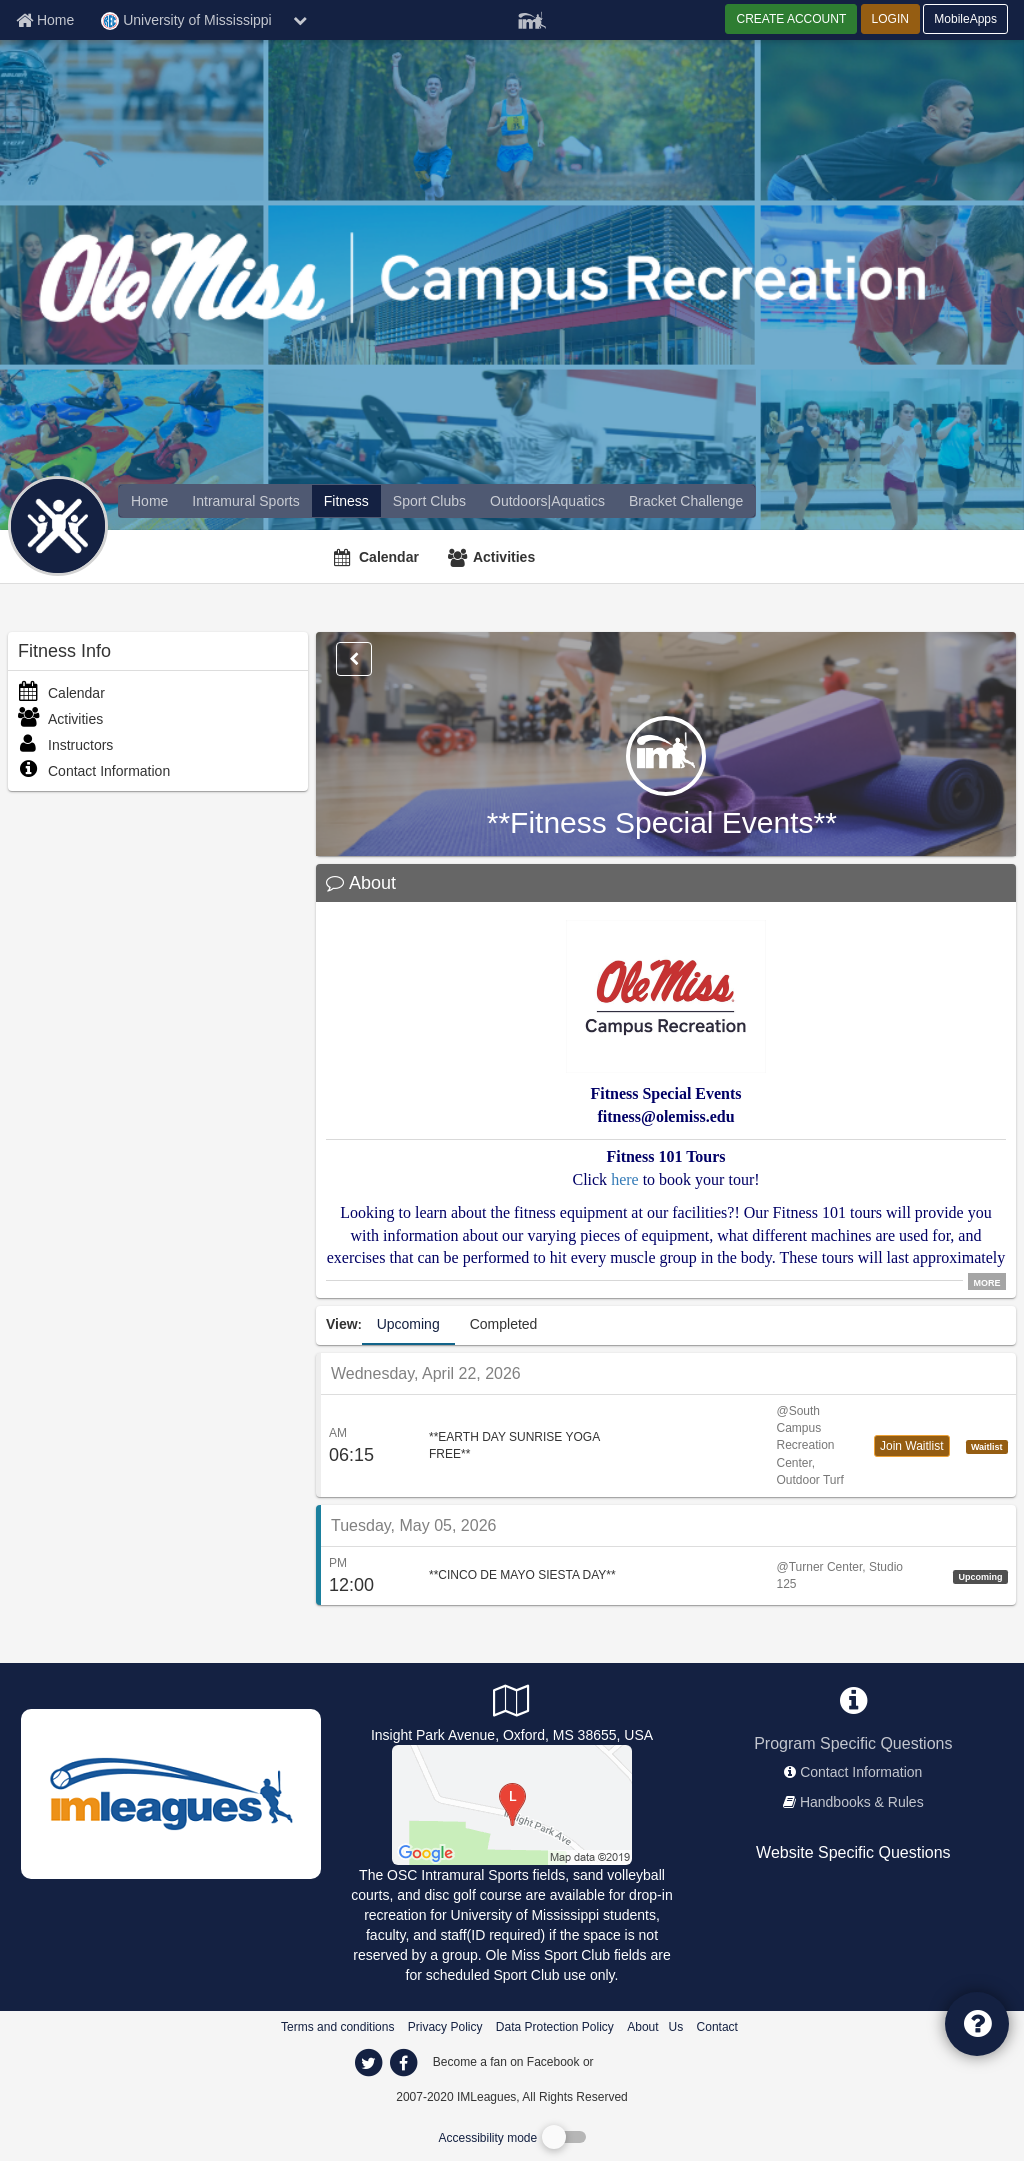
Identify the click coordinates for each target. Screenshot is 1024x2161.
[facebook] (637, 2061)
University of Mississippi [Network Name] (186, 21)
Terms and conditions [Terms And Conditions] (337, 2027)
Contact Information (94, 771)
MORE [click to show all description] (987, 1282)
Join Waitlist (912, 1446)
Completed (504, 1324)
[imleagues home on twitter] (368, 2063)
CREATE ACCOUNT (791, 19)
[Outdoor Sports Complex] (512, 1803)
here (625, 1179)
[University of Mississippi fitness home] (346, 501)
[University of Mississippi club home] (429, 501)
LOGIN (890, 19)
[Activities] (494, 557)
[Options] (354, 659)
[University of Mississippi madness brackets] (686, 501)
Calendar (389, 557)
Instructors (65, 745)
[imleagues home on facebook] (403, 2063)
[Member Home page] (45, 20)
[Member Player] (532, 18)
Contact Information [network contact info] (861, 1772)
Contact (717, 2027)
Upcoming (408, 1324)
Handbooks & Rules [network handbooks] (862, 1802)
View (342, 1324)
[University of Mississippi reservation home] (547, 501)
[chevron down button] (300, 20)
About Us (655, 2027)
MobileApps (965, 19)
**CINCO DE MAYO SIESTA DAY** (522, 1575)
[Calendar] (379, 557)
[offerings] (149, 501)
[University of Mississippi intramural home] (245, 501)
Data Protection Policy (555, 2027)
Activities (504, 557)
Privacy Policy (445, 2027)
